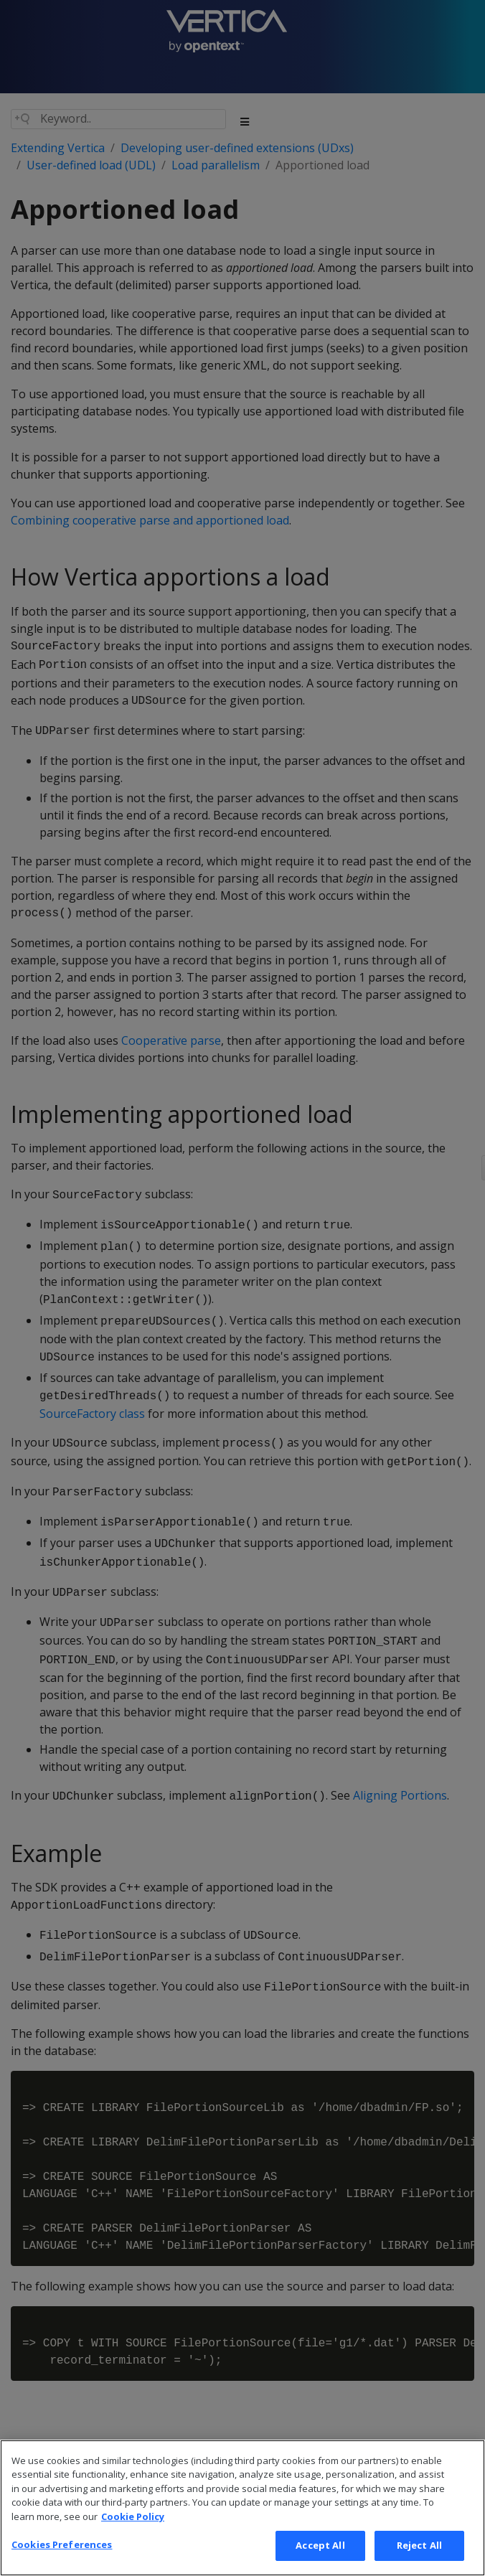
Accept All (320, 2548)
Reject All (419, 2548)
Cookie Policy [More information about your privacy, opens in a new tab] (132, 2519)
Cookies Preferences (61, 2548)
